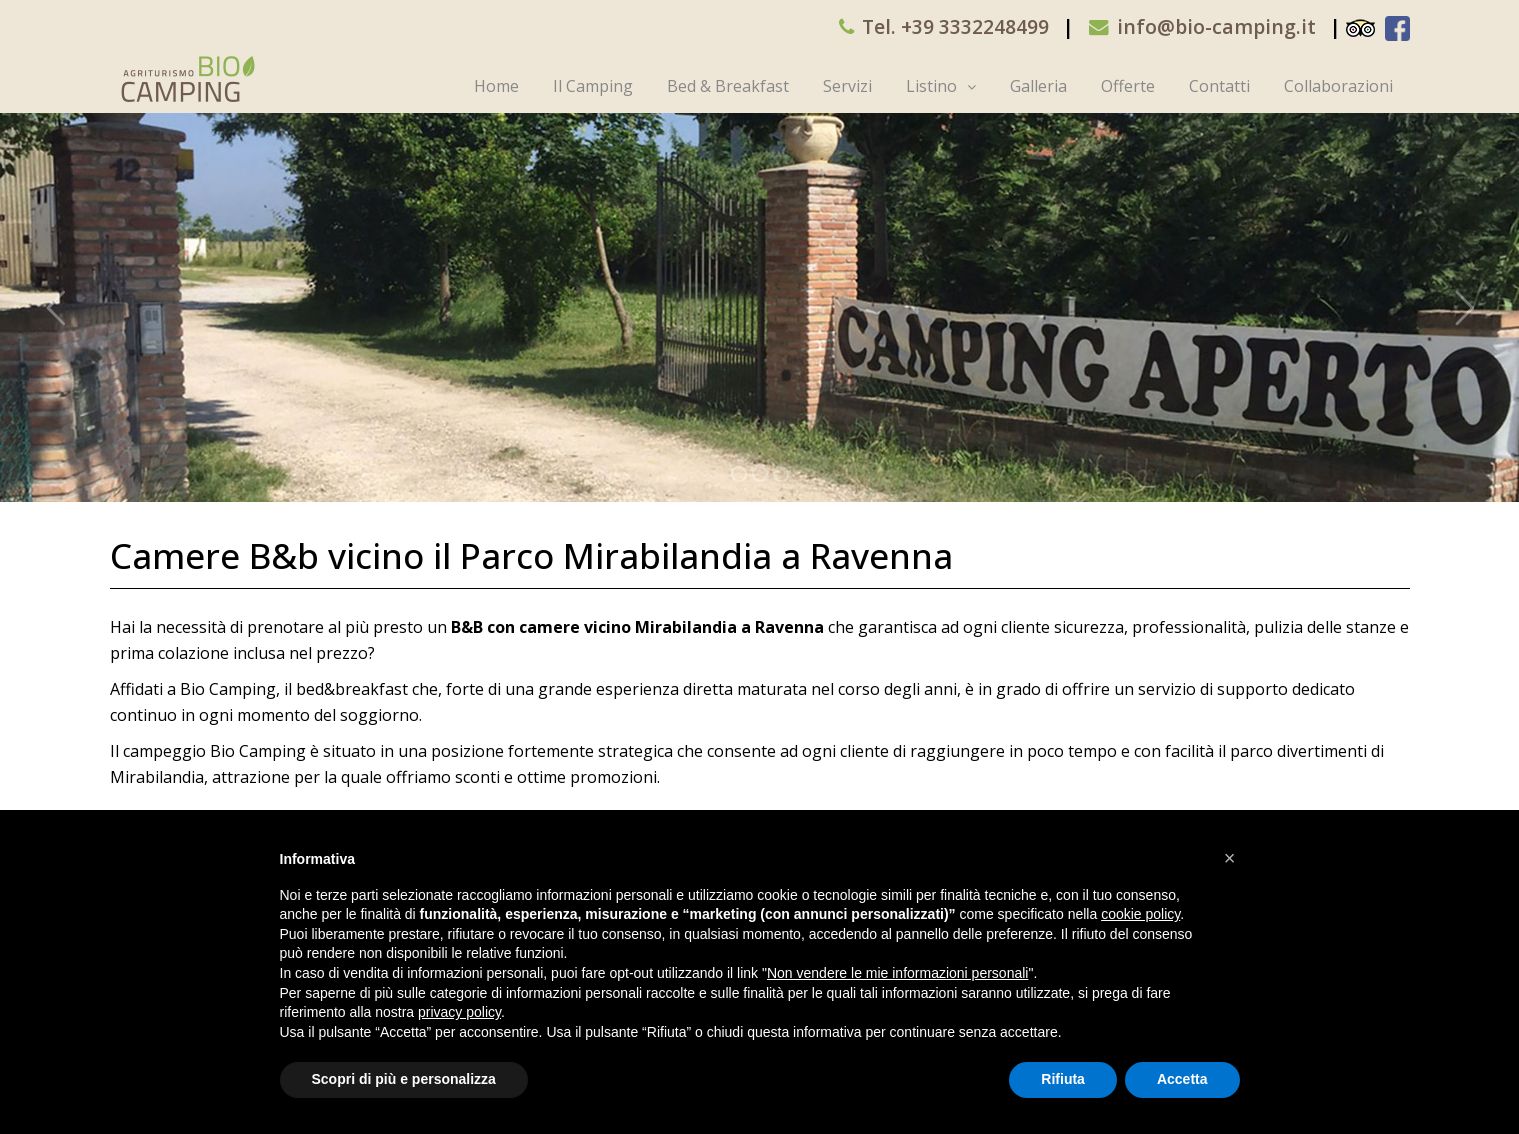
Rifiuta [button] (1063, 1079)
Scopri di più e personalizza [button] (404, 1079)
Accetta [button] (1182, 1079)
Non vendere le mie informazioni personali (897, 973)
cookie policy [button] (1140, 914)
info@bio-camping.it (1216, 26)
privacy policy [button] (459, 1012)
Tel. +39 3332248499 (955, 26)
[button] (1230, 858)
